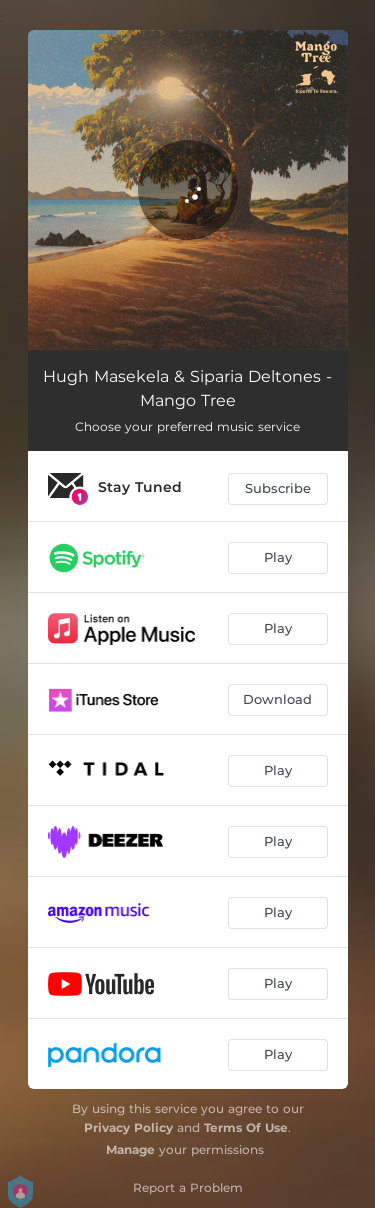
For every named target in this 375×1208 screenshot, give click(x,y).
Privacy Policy (128, 1127)
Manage (130, 1149)
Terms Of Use (246, 1127)
